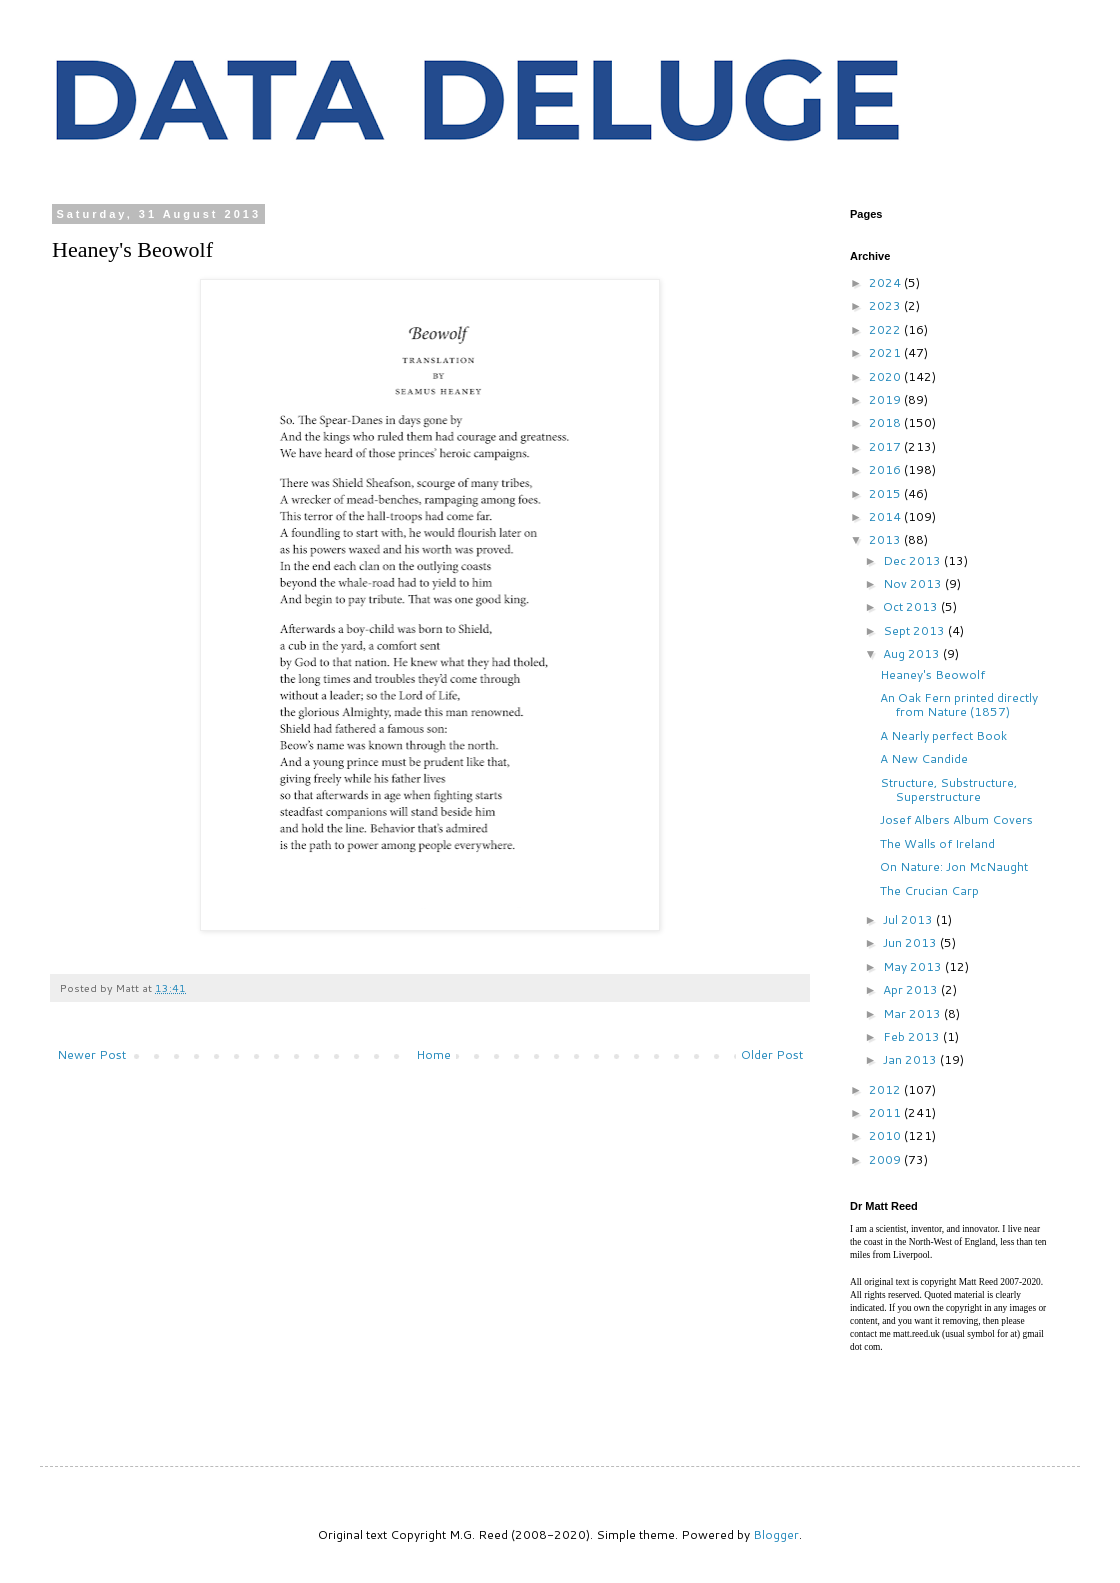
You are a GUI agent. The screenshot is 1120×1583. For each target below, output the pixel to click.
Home (433, 1054)
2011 (886, 1112)
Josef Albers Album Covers (956, 819)
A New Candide (924, 758)
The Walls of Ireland (937, 843)
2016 (886, 469)
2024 (886, 282)
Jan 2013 (911, 1059)
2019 (886, 399)
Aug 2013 (913, 653)
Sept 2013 (915, 630)
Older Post (772, 1054)
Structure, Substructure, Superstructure (948, 789)
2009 (886, 1159)
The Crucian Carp (929, 890)
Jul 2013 (909, 919)
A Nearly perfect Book (943, 735)
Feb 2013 (913, 1036)
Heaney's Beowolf (932, 674)
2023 (886, 305)
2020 (886, 376)
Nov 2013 (914, 583)
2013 (886, 539)
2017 (886, 446)
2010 (886, 1135)
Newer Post (91, 1054)
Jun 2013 (911, 942)
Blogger (776, 1534)
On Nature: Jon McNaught (954, 866)
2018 (886, 422)
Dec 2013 (913, 560)
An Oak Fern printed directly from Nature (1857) (959, 704)
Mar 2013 (913, 1013)
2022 (886, 329)
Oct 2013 (912, 606)
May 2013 (914, 966)
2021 (886, 352)
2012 (886, 1089)
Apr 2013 (912, 989)
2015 (886, 493)
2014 (886, 516)
